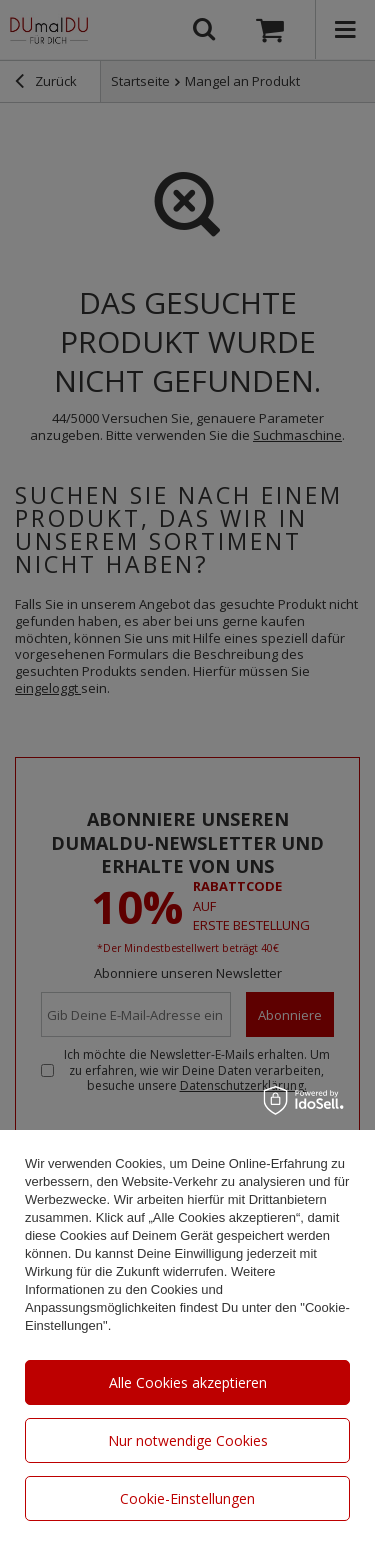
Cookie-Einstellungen (187, 1498)
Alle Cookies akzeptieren (188, 1382)
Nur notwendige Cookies (188, 1440)
